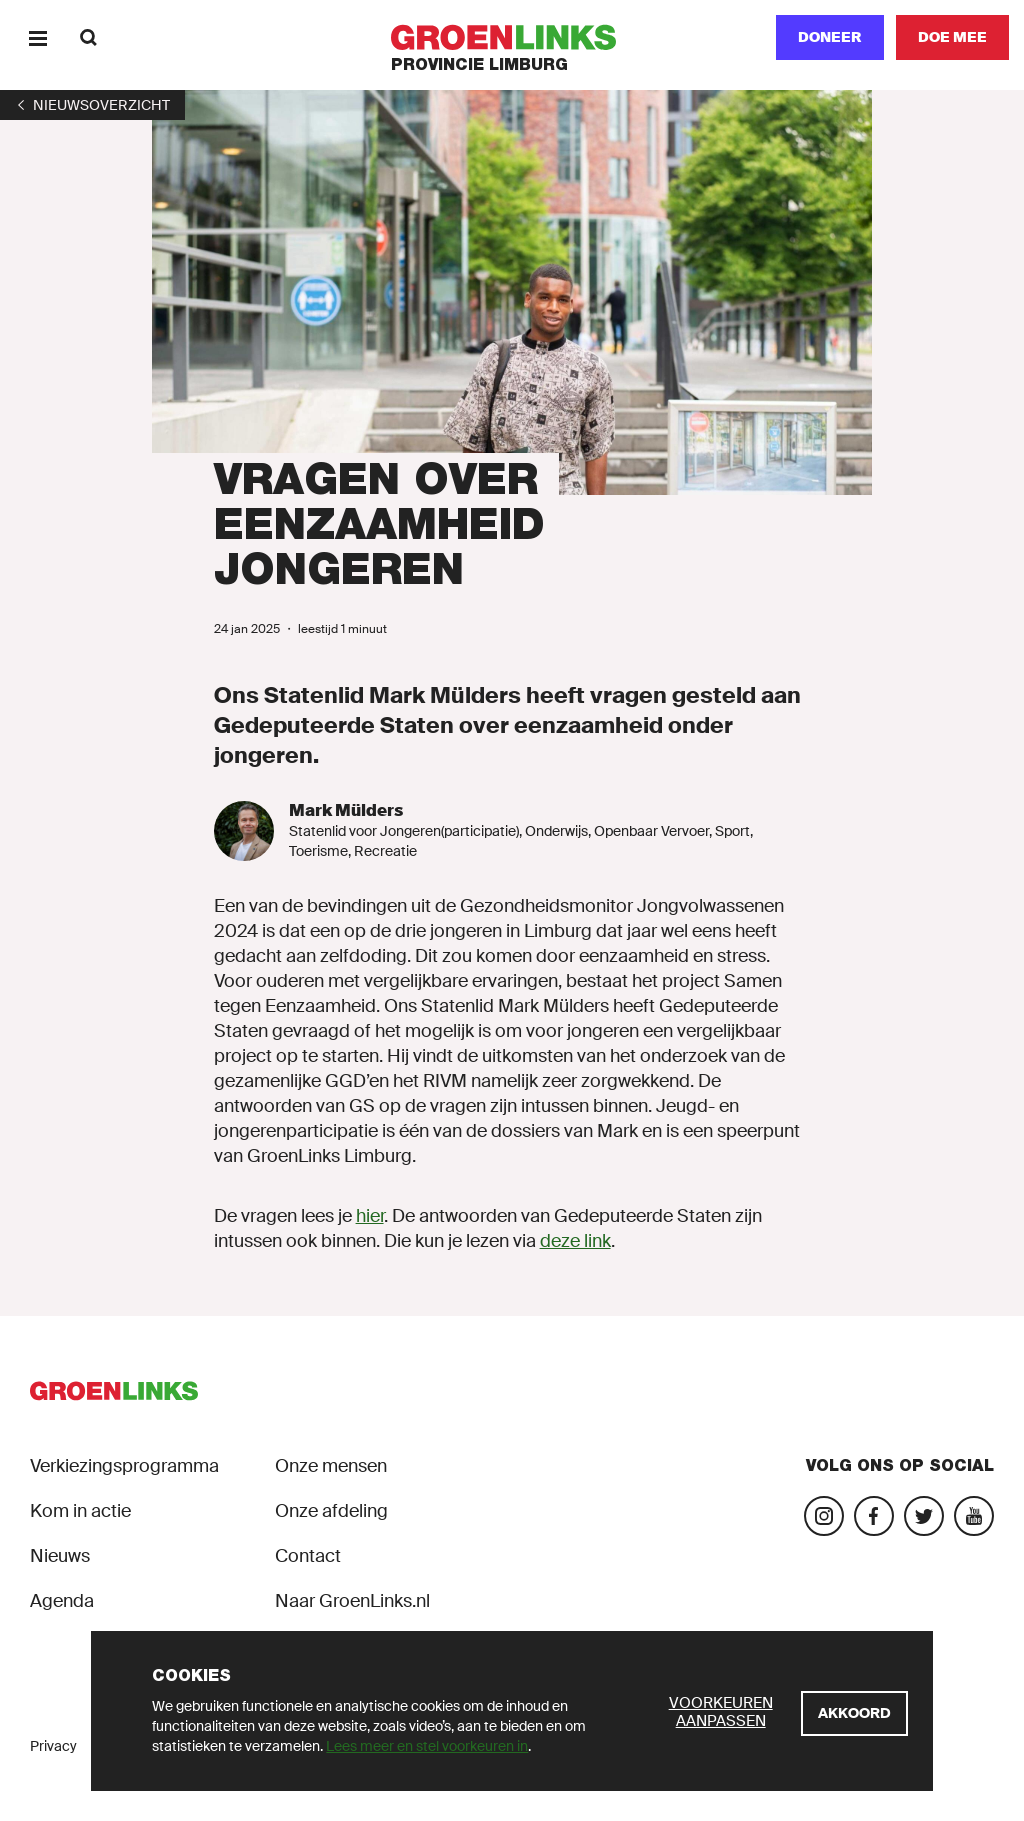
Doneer (830, 37)
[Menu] (37, 37)
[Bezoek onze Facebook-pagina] (874, 1516)
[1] (92, 105)
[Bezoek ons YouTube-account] (974, 1516)
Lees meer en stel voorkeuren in (427, 1746)
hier (370, 1216)
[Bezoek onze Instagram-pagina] (824, 1516)
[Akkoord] (854, 1713)
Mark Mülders (346, 810)
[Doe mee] (952, 37)
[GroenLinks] (512, 37)
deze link (575, 1241)
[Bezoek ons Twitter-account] (924, 1516)
